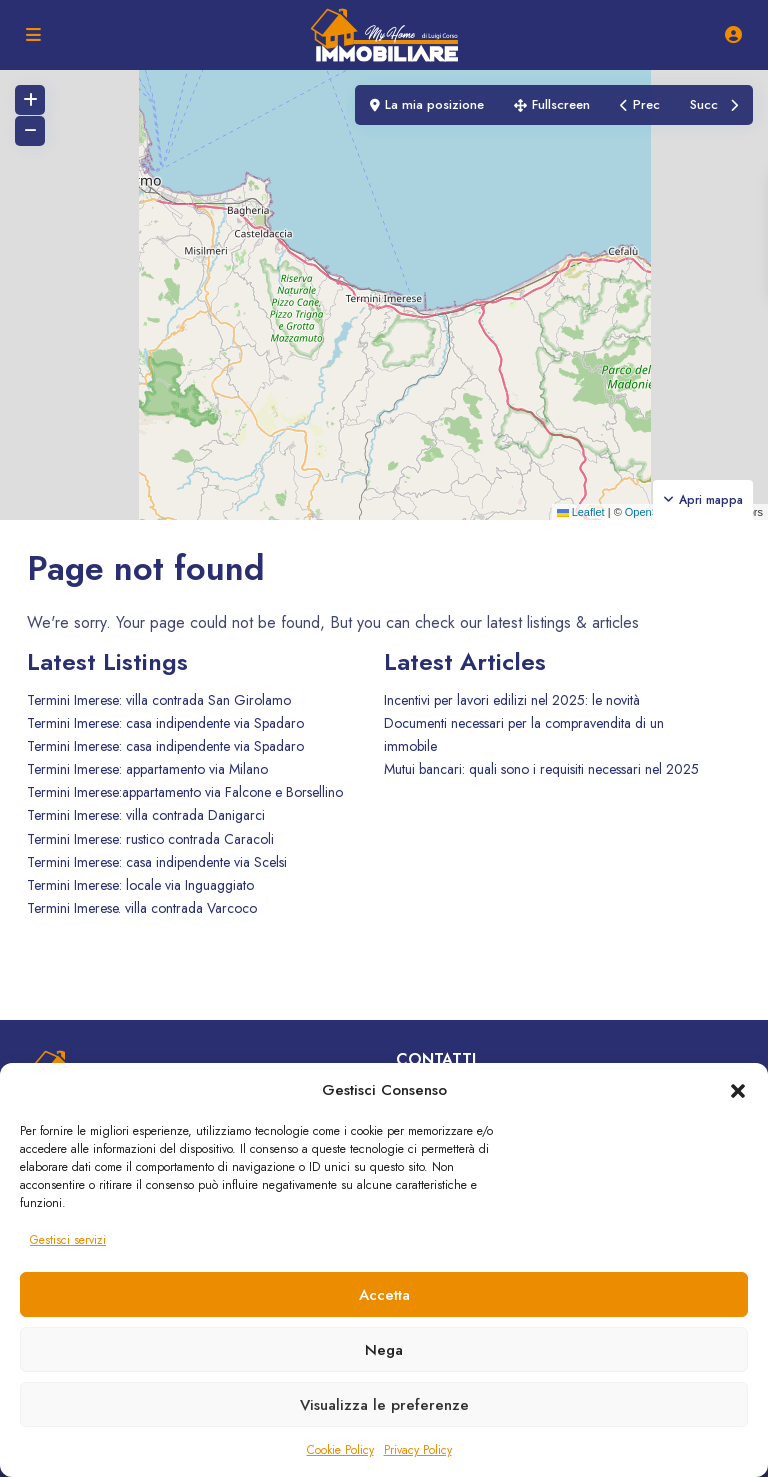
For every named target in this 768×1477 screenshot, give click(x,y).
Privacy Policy (418, 1450)
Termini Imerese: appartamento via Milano (147, 769)
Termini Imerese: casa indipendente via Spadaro (165, 723)
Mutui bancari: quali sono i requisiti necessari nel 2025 (541, 769)
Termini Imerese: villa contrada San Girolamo (159, 700)
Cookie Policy (340, 1450)
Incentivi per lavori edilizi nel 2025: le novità (512, 700)
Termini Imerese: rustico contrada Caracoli (150, 839)
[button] (738, 1090)
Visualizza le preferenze (384, 1405)
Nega (384, 1350)
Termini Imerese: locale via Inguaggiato (140, 885)
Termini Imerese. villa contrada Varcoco (142, 908)
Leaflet (581, 512)
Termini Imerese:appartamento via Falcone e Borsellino (185, 792)
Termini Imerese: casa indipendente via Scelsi (157, 862)
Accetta (384, 1295)
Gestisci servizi (68, 1240)
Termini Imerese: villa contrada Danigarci (146, 815)
